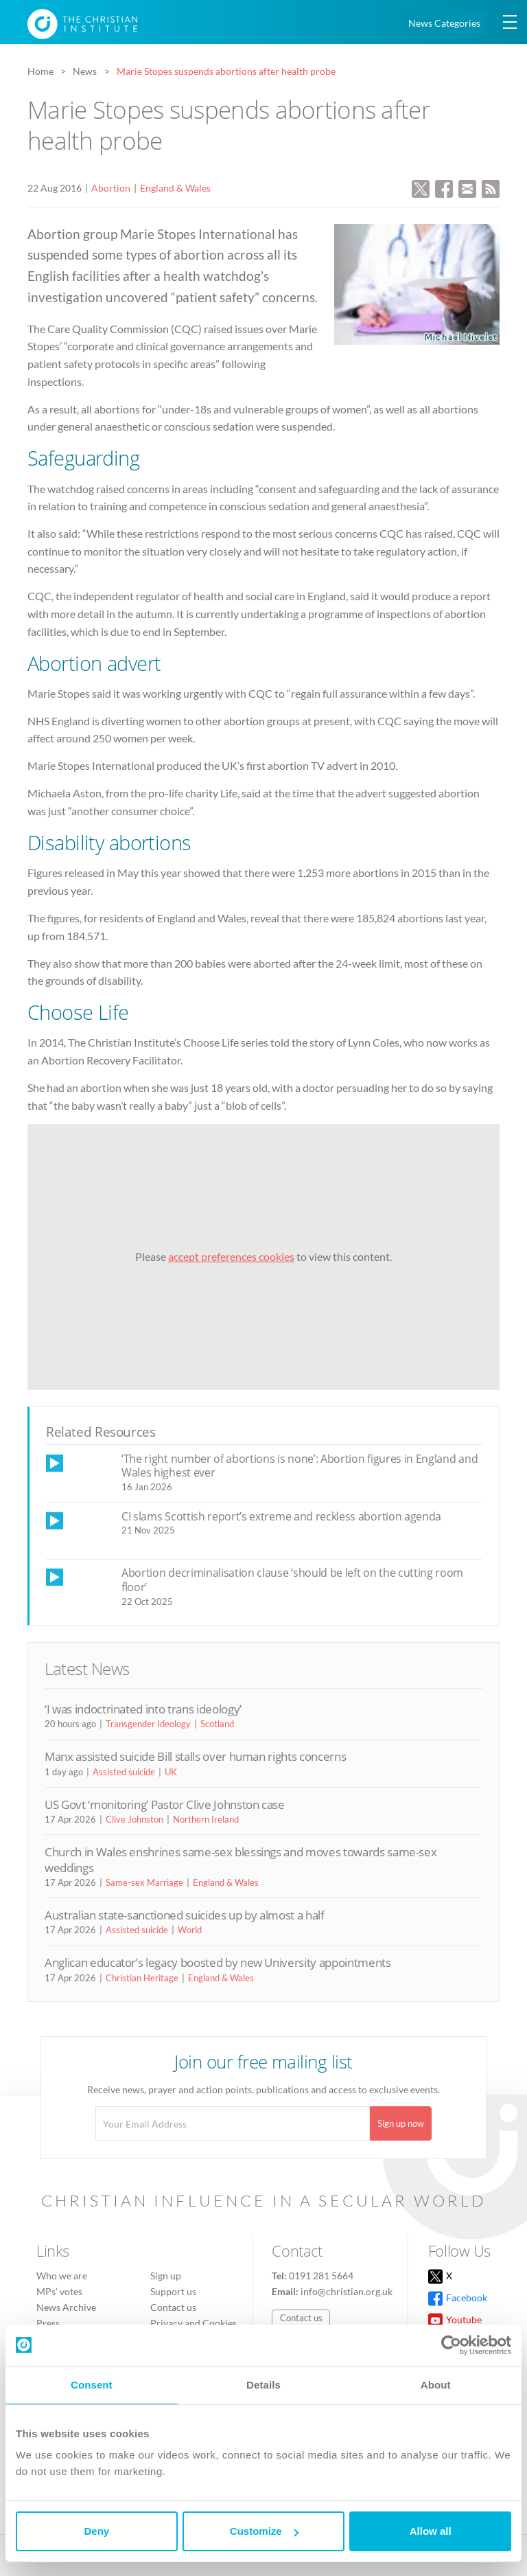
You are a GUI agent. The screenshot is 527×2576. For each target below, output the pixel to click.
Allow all (431, 2531)
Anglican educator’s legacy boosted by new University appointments (218, 1962)
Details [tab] (263, 2385)
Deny (96, 2531)
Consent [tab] (92, 2385)
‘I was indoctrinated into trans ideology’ (143, 1709)
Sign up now (400, 2123)
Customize (264, 2531)
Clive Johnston (134, 1819)
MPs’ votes (59, 2291)
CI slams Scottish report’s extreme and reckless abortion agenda (281, 1516)
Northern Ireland (206, 1819)
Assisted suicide (124, 1771)
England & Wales (175, 188)
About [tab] (436, 2385)
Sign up (165, 2275)
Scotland (217, 1723)
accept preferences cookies (231, 1256)
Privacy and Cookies (193, 2323)
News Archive (66, 2307)
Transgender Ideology (148, 1723)
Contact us (173, 2307)
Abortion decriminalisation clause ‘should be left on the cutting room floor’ (292, 1580)
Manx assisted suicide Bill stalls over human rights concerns (195, 1756)
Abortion (110, 188)
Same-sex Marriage (144, 1882)
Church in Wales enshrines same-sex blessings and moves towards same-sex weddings (240, 1859)
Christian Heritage (142, 1977)
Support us (173, 2291)
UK (171, 1771)
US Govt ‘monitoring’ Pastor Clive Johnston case (165, 1804)
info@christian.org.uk (347, 2291)
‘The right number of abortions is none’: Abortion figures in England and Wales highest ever (299, 1466)
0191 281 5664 (321, 2275)
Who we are (61, 2275)
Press (48, 2323)
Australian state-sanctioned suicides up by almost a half (185, 1915)
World (190, 1929)
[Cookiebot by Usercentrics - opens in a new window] (451, 2345)
